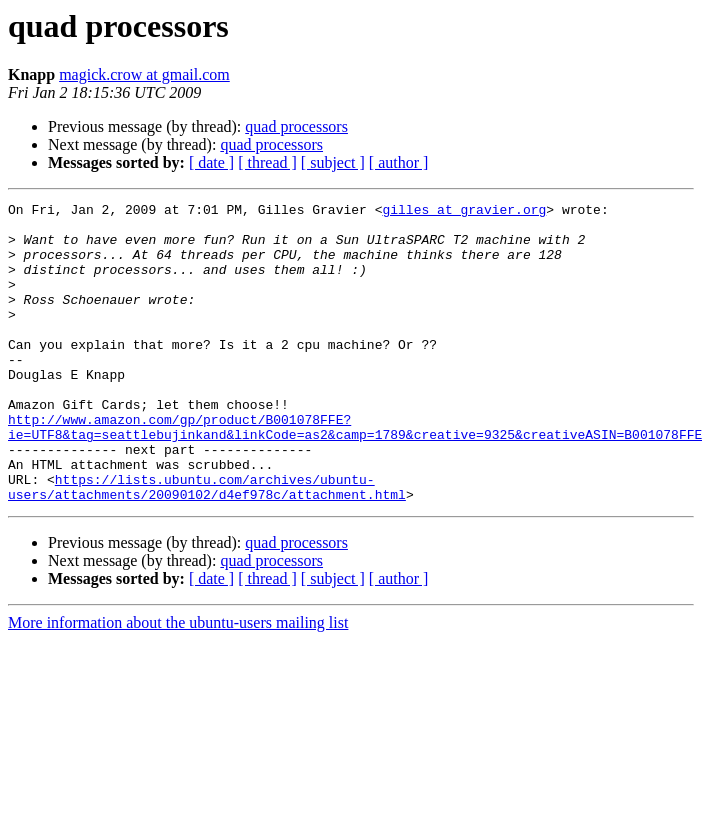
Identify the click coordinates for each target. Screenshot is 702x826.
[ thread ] (267, 162)
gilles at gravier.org (464, 212)
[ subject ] (333, 162)
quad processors (296, 126)
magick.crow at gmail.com (144, 74)
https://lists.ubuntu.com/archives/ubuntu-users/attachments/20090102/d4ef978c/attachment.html (207, 545)
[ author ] (399, 162)
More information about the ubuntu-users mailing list (178, 682)
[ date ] (211, 162)
